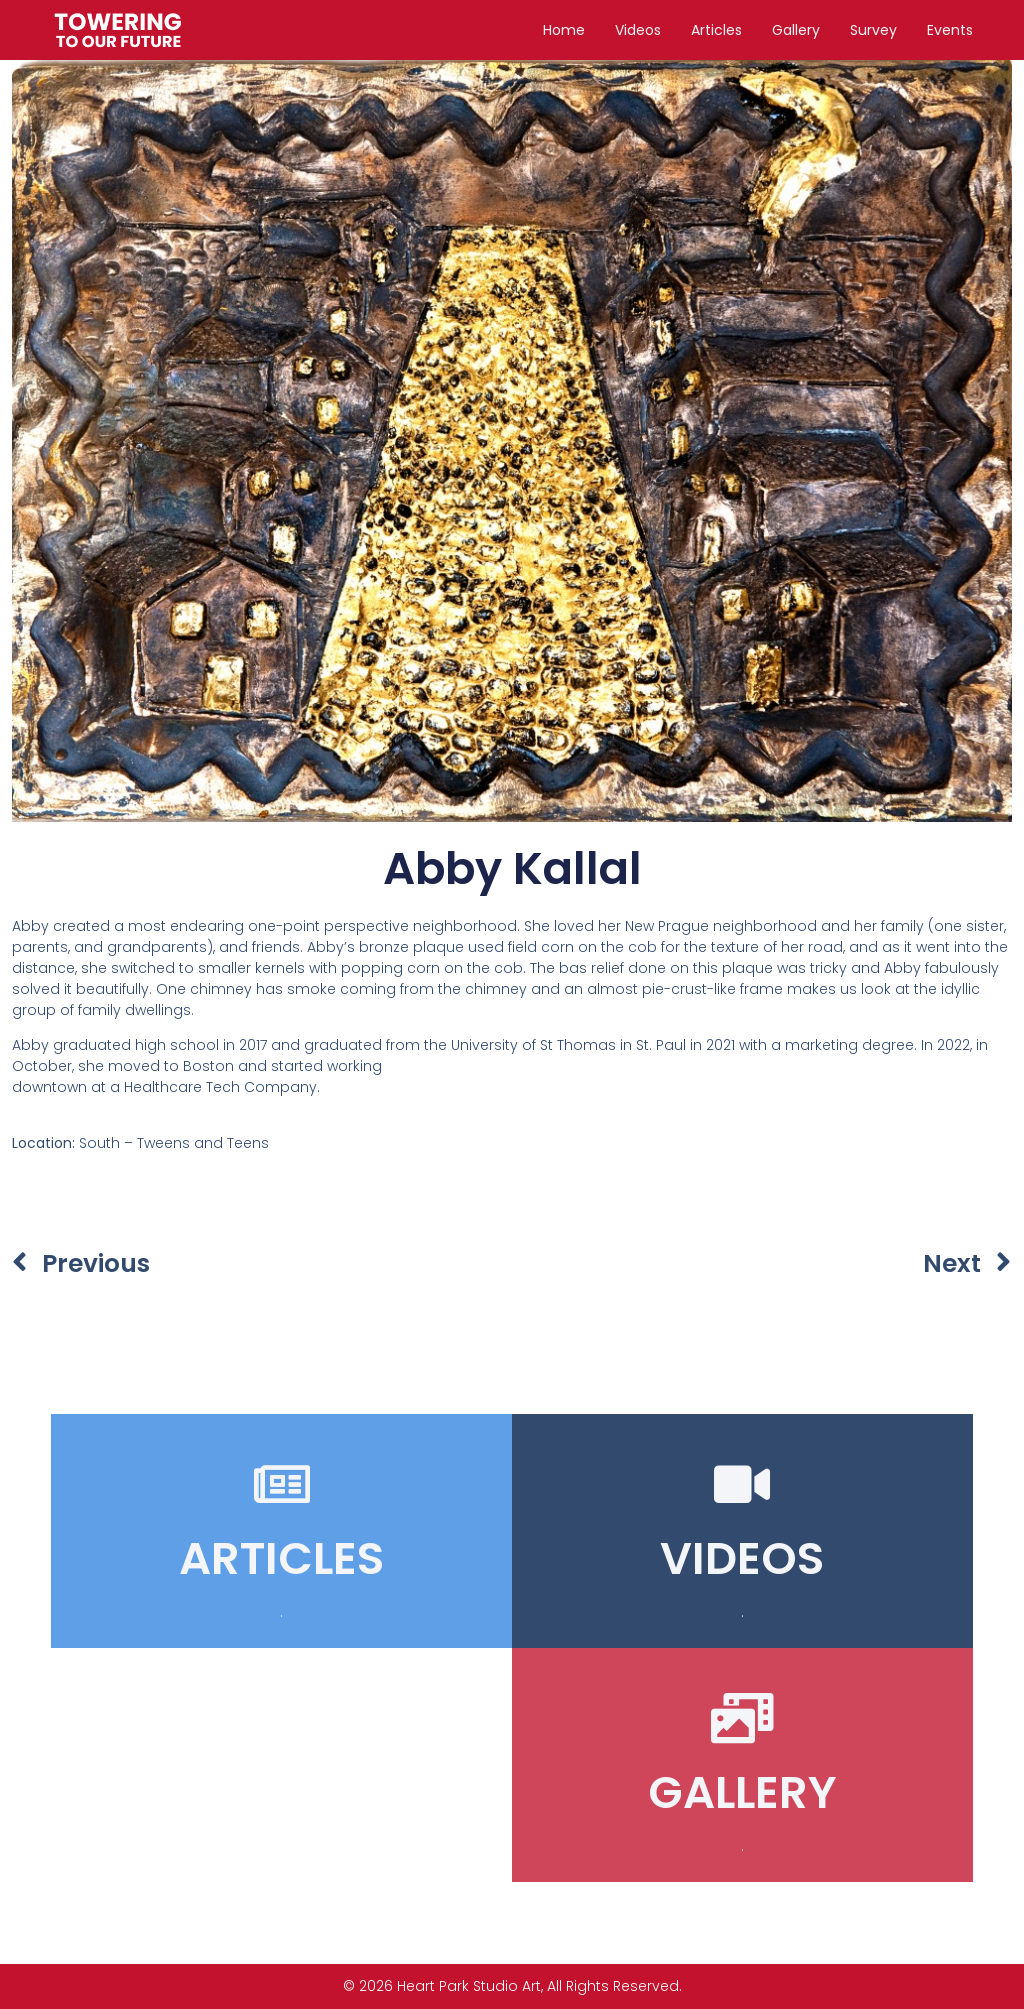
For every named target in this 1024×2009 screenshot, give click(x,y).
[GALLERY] (742, 1718)
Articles (716, 30)
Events (950, 30)
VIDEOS (742, 1558)
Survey (873, 30)
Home (564, 30)
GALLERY (742, 1792)
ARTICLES (281, 1558)
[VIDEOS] (742, 1484)
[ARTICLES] (282, 1484)
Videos (638, 30)
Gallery (796, 30)
